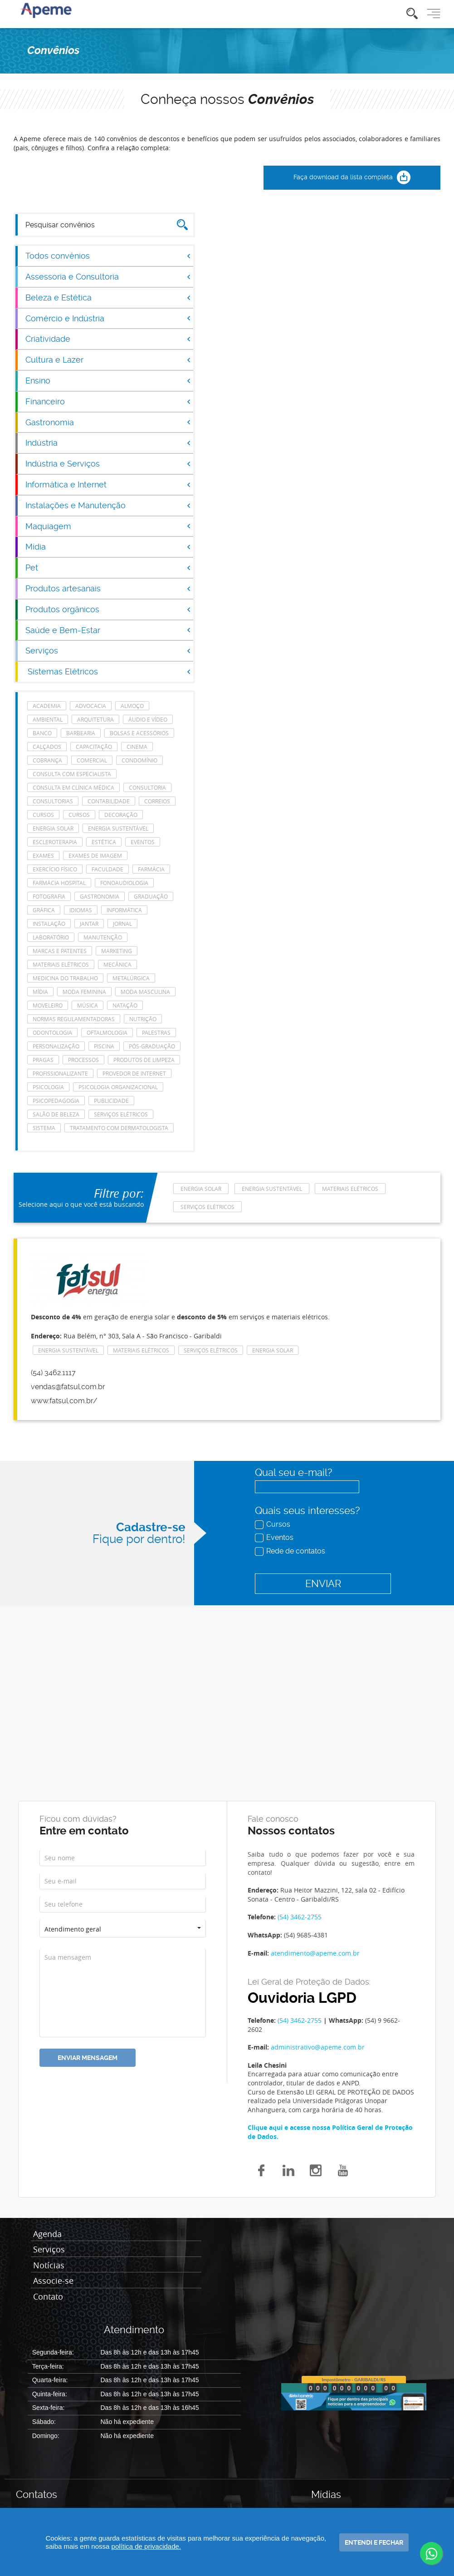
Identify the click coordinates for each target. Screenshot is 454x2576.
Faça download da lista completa (351, 178)
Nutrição (142, 1019)
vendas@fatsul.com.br (68, 1386)
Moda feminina (84, 991)
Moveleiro (48, 1005)
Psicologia (48, 1087)
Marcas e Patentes (60, 950)
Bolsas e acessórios (139, 733)
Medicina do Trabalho (65, 978)
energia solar (53, 828)
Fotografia (49, 896)
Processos (83, 1059)
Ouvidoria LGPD (302, 1998)
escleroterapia (55, 842)
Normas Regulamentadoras (74, 1019)
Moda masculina (145, 991)
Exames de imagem (95, 855)
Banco (42, 733)
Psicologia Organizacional (118, 1087)
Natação (124, 1005)
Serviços (108, 650)
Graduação (151, 896)
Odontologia (52, 1032)
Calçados (47, 746)
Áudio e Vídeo (147, 719)
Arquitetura (95, 719)
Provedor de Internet (134, 1073)
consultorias (53, 801)
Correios (157, 801)
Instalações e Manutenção (108, 505)
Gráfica (44, 910)
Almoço (132, 705)
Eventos (275, 1537)
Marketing (116, 950)
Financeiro (108, 401)
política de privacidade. (146, 2546)
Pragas (43, 1059)
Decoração (120, 814)
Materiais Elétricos (61, 964)
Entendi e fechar (374, 2542)
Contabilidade (109, 801)
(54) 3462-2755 (300, 1916)
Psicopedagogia (56, 1100)
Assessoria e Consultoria (108, 276)
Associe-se (53, 2281)
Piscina (104, 1046)
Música (87, 1005)
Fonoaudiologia (124, 882)
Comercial (92, 760)
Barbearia (80, 733)
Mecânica (117, 964)
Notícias (48, 2266)
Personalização (56, 1046)
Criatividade (108, 339)
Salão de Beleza (56, 1114)
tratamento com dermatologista (119, 1127)
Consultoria (147, 787)
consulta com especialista (72, 773)
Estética (104, 842)
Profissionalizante (60, 1073)
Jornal (122, 923)
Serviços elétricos (121, 1114)
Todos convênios (108, 256)
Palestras (156, 1032)
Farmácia (151, 869)
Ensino (108, 380)
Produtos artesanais (108, 588)
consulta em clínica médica (73, 787)
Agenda (47, 2234)
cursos (43, 814)
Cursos (273, 1524)
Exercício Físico (55, 869)
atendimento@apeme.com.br (315, 1953)
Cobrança (47, 760)
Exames (43, 855)
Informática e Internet (108, 484)
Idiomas (80, 910)
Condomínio (139, 760)
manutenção (102, 937)
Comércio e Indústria (108, 318)
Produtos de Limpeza (144, 1059)
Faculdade (107, 869)
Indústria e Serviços (108, 463)
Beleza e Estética (108, 297)
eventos (143, 842)
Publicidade (111, 1100)
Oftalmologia (107, 1032)
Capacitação (94, 746)
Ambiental (48, 719)
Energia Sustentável (118, 828)
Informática (124, 910)
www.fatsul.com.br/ (64, 1400)
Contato (48, 2297)
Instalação (49, 923)
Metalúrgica (131, 978)
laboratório (51, 937)
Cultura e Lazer (108, 359)
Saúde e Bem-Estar (108, 630)
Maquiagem (108, 526)
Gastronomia (108, 422)
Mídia (108, 546)
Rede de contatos (291, 1551)
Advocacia (90, 705)
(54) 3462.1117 (53, 1372)
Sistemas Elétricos (109, 671)
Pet (108, 567)
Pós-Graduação (152, 1046)
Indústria (108, 442)
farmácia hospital (59, 882)
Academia (47, 705)
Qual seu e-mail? (293, 1472)
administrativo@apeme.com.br (318, 2047)
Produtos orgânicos (108, 609)
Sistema (44, 1127)
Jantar (89, 923)
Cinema (137, 746)
